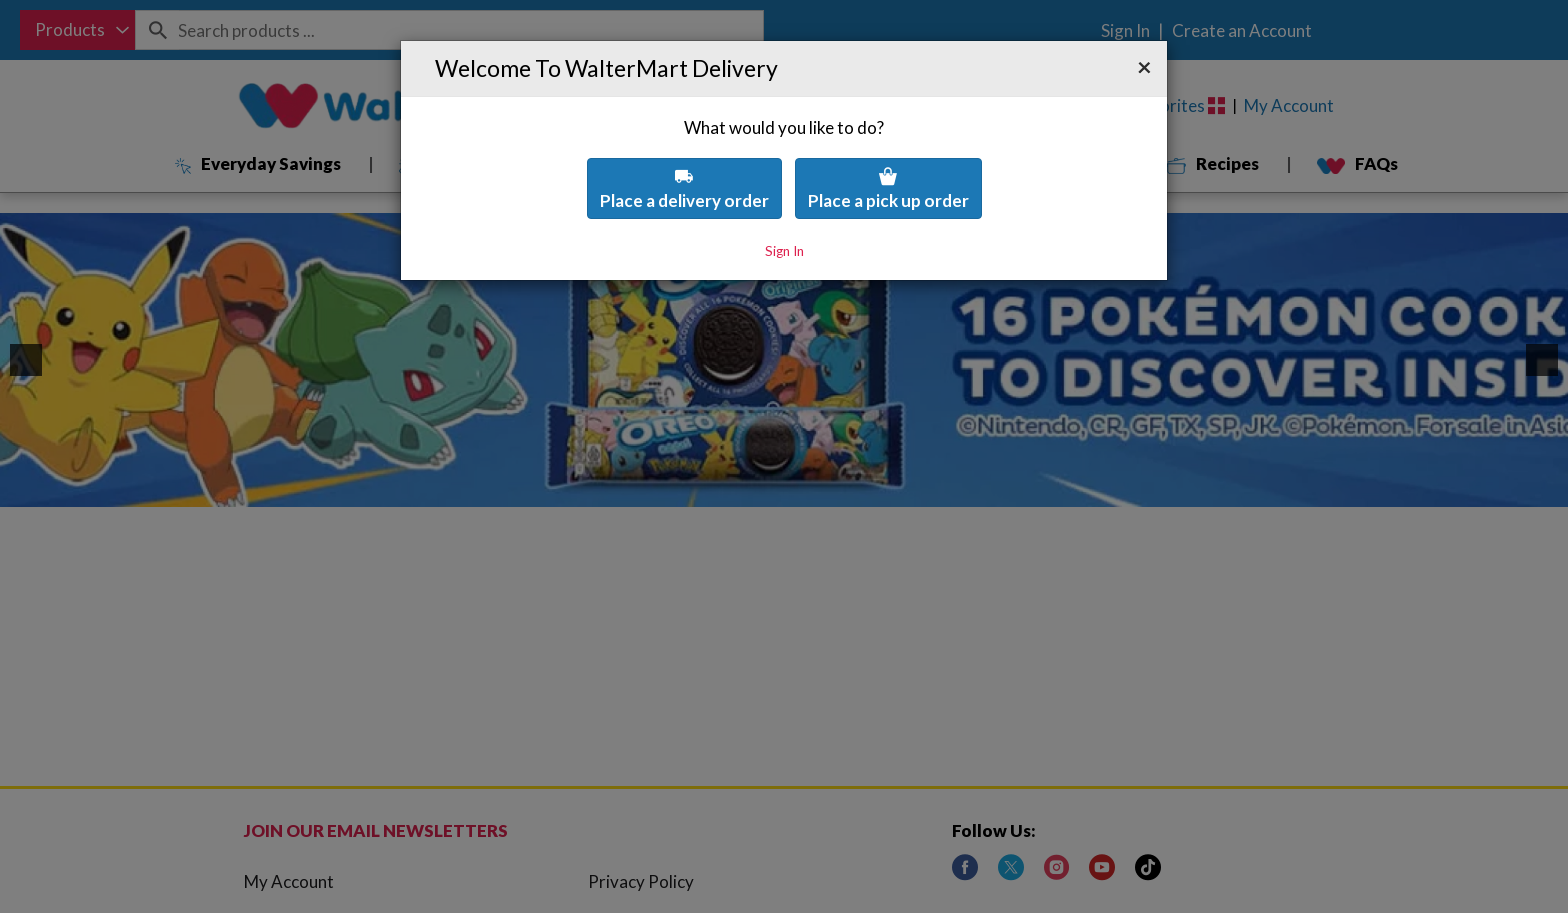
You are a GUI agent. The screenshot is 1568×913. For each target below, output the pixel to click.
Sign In (784, 207)
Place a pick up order (888, 144)
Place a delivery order (684, 144)
